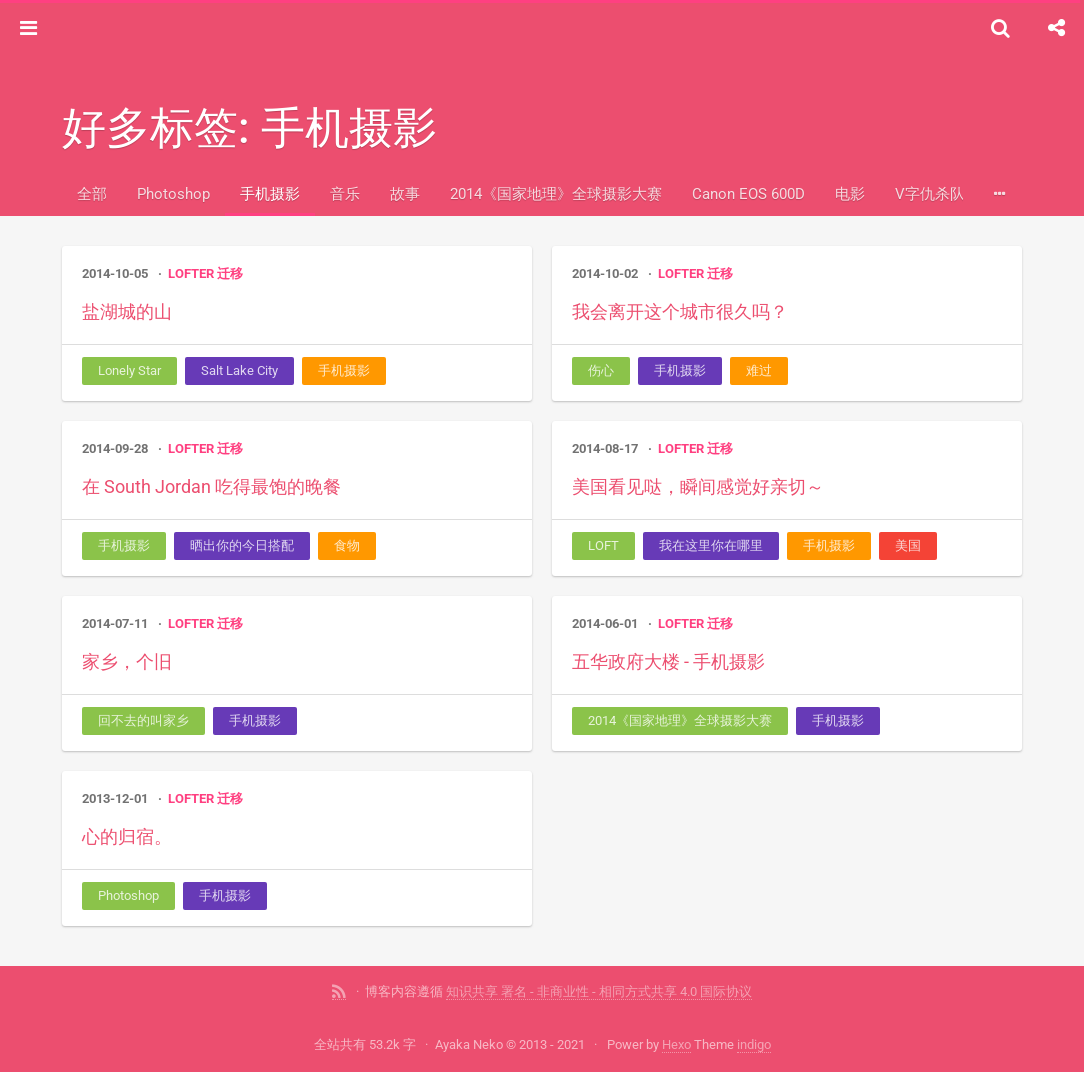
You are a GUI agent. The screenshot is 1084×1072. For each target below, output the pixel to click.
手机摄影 (270, 194)
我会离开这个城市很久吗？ (680, 311)
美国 (908, 545)
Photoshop (173, 194)
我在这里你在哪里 (711, 545)
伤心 (601, 370)
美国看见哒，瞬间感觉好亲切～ (698, 486)
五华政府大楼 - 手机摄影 (668, 661)
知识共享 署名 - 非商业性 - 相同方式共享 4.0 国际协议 (599, 991)
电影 (850, 194)
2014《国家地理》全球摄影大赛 (556, 194)
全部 (92, 194)
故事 (405, 194)
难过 (759, 370)
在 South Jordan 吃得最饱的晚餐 (211, 486)
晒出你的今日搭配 (242, 545)
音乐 (345, 194)
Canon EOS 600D (748, 194)
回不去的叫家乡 (143, 720)
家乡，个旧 (127, 661)
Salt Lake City (239, 370)
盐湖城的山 (127, 311)
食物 (347, 545)
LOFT (603, 545)
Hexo (676, 1044)
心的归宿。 (127, 836)
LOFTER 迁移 (205, 273)
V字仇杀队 (930, 194)
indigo (754, 1044)
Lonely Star (129, 370)
